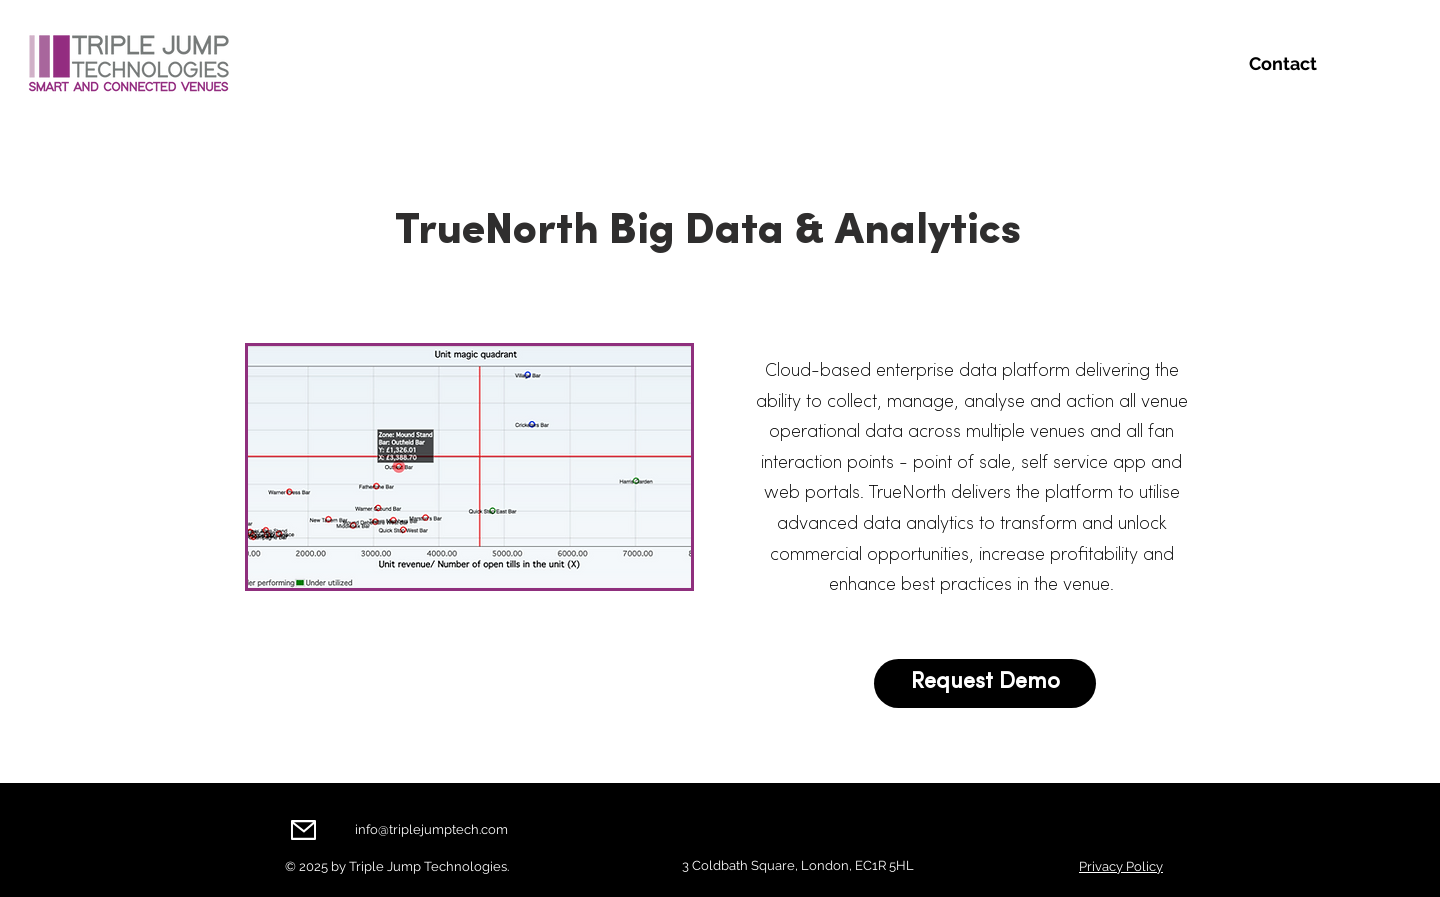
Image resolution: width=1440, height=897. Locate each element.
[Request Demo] (985, 683)
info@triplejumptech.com (431, 829)
